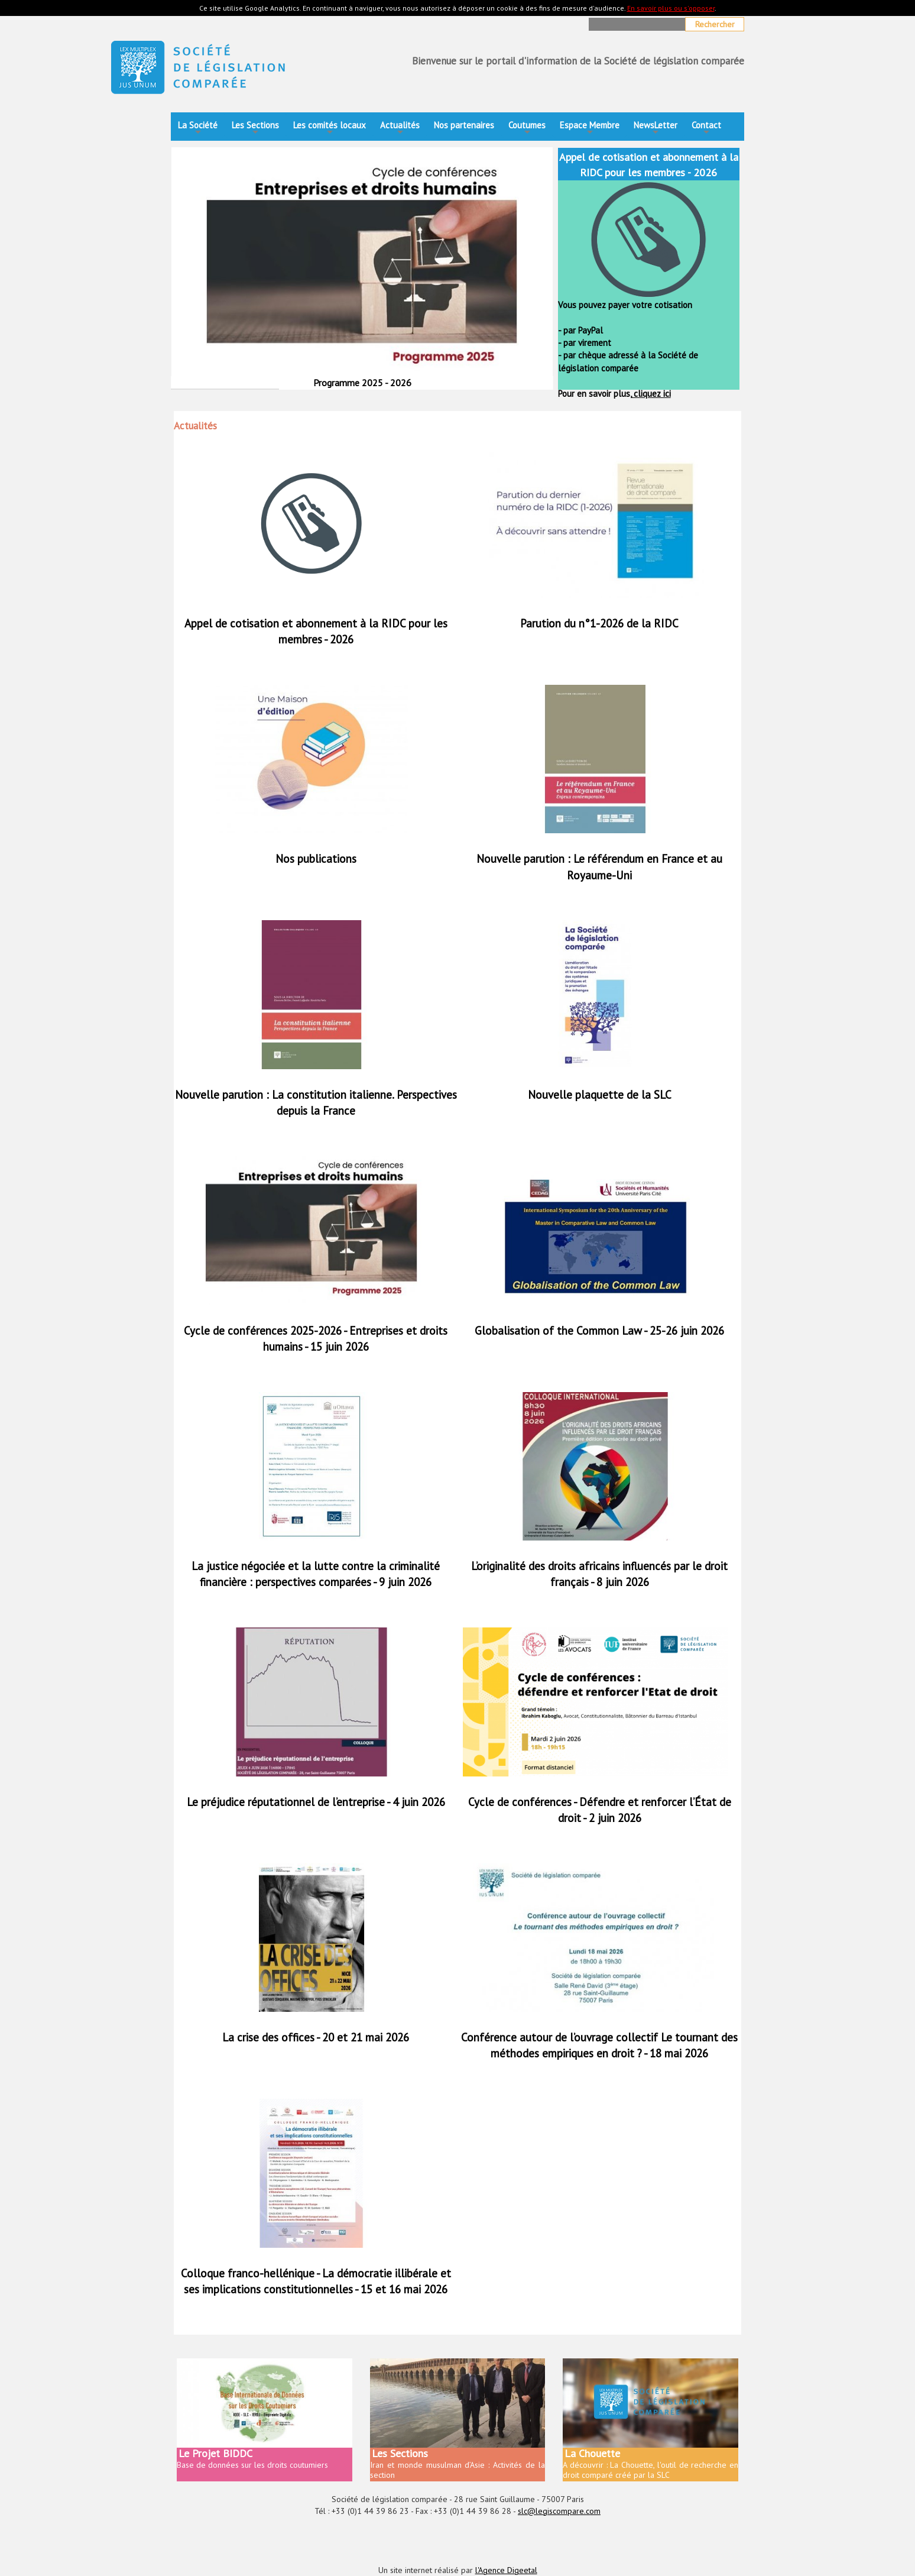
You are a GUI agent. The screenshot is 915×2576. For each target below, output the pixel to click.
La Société (198, 128)
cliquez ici (651, 393)
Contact (706, 128)
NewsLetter (655, 128)
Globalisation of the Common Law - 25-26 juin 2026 (599, 1330)
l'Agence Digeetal (506, 2570)
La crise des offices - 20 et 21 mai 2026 (315, 2037)
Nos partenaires (464, 125)
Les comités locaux (329, 128)
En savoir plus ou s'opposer (671, 8)
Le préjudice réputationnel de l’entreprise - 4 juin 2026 (316, 1802)
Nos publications (315, 859)
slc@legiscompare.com (559, 2511)
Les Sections (255, 128)
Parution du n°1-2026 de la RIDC (599, 623)
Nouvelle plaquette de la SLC (599, 1095)
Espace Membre (589, 128)
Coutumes (527, 128)
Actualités (400, 128)
